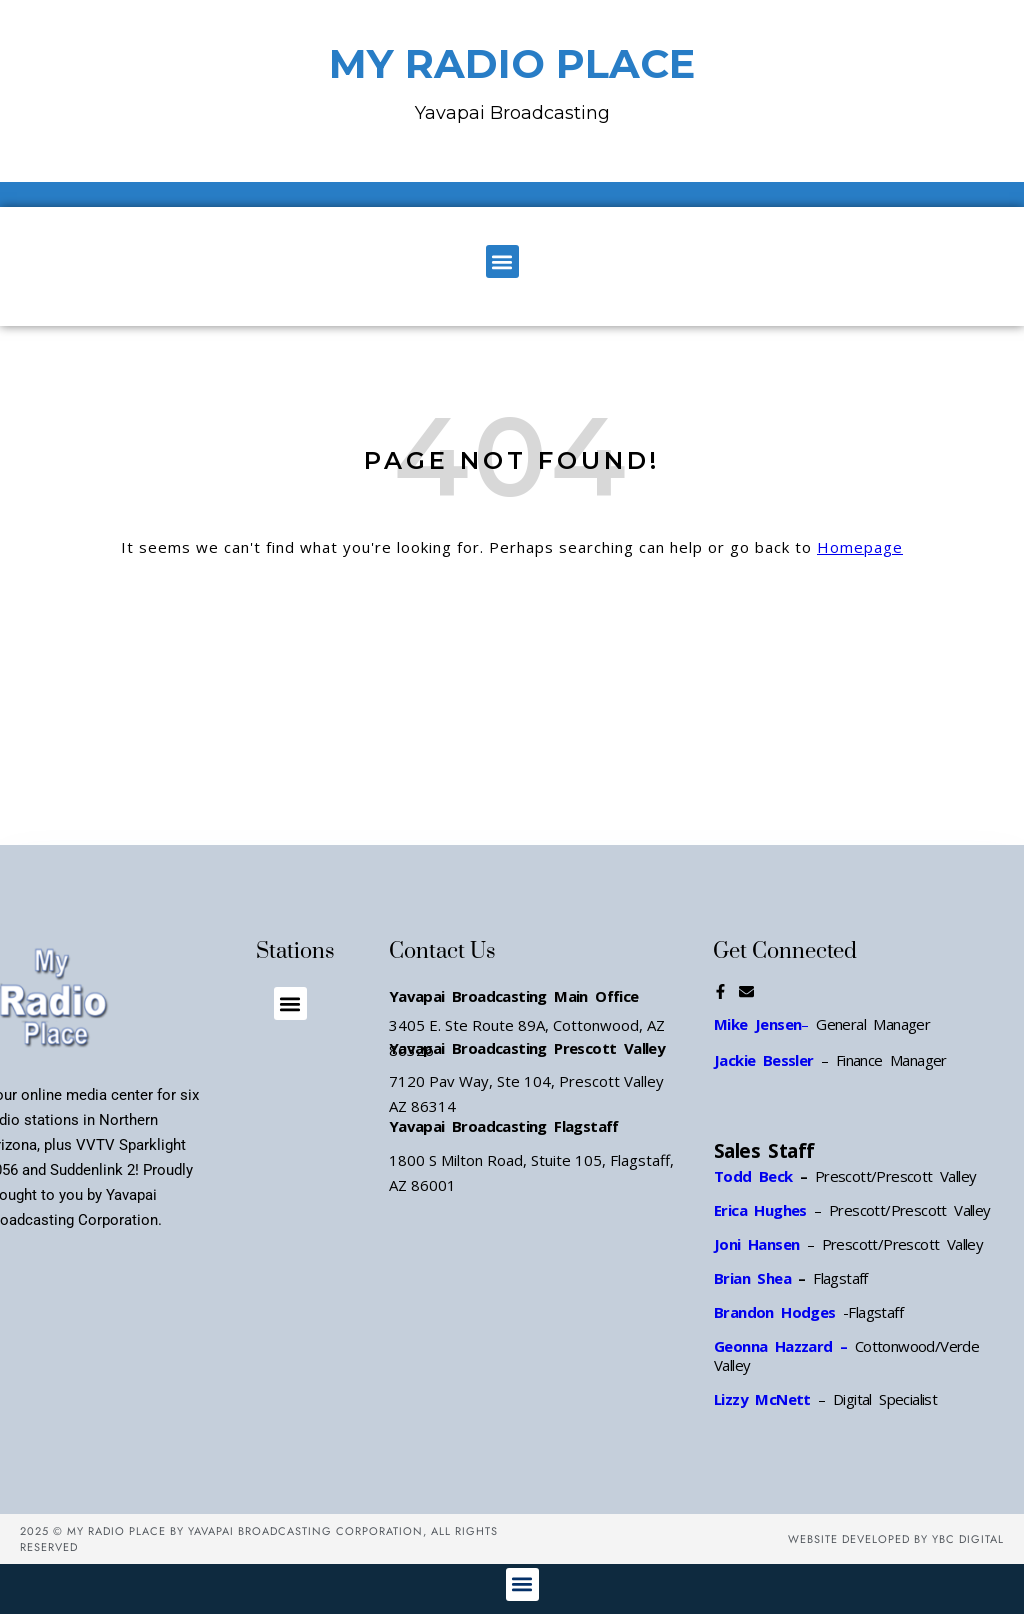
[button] (502, 261)
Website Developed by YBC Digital (896, 1539)
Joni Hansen (760, 1244)
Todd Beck (753, 1176)
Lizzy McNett (762, 1399)
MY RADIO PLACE (512, 63)
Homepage (860, 547)
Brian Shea (752, 1278)
